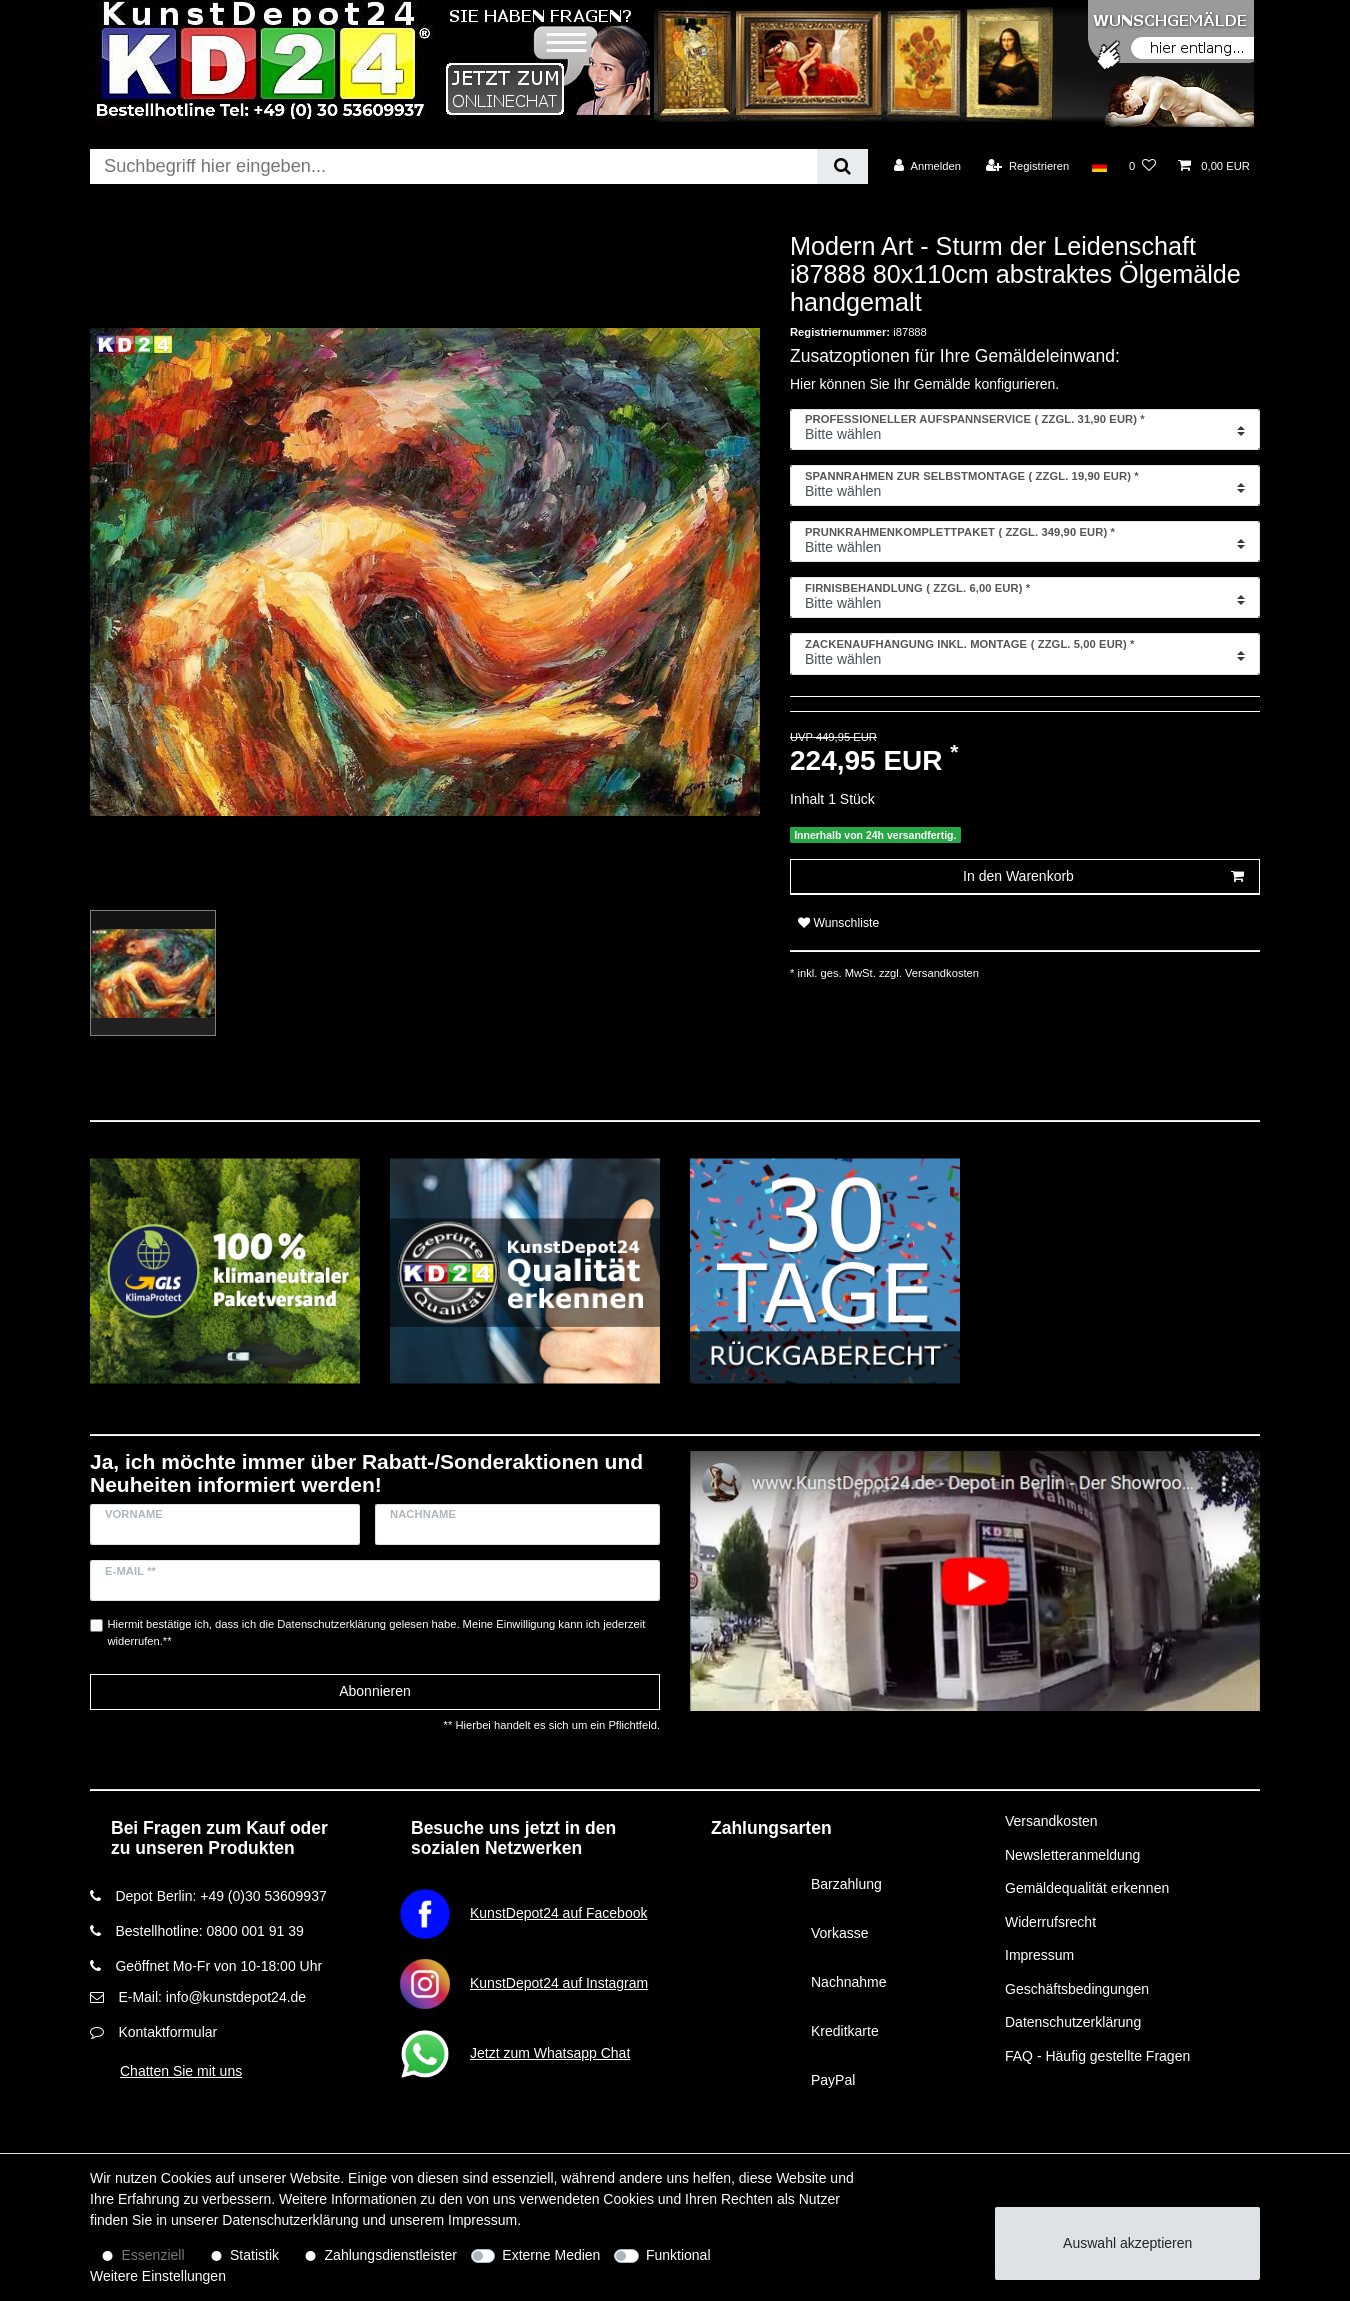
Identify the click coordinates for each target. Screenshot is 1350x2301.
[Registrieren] (1027, 166)
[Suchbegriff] (453, 166)
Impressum (1039, 1955)
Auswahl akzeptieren (1127, 2243)
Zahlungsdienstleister (391, 2255)
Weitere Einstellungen (158, 2276)
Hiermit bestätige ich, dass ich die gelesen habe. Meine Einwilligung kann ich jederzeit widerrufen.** (377, 1632)
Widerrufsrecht (1050, 1922)
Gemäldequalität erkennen (1087, 1888)
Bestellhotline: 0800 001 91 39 (209, 1931)
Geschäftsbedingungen (1077, 1989)
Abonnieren (375, 1691)
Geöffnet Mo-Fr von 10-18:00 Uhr (218, 1966)
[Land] (1098, 166)
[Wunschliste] (1142, 166)
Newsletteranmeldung (1072, 1855)
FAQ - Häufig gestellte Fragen (1097, 2056)
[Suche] (842, 166)
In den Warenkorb (1103, 877)
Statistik (254, 2255)
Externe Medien (551, 2255)
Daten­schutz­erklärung (290, 2220)
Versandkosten (940, 973)
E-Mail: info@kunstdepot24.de (212, 1997)
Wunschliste (838, 923)
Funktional (678, 2255)
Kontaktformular (167, 2032)
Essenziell (153, 2255)
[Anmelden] (927, 166)
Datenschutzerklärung (1073, 2022)
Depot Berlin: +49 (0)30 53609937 (220, 1896)
